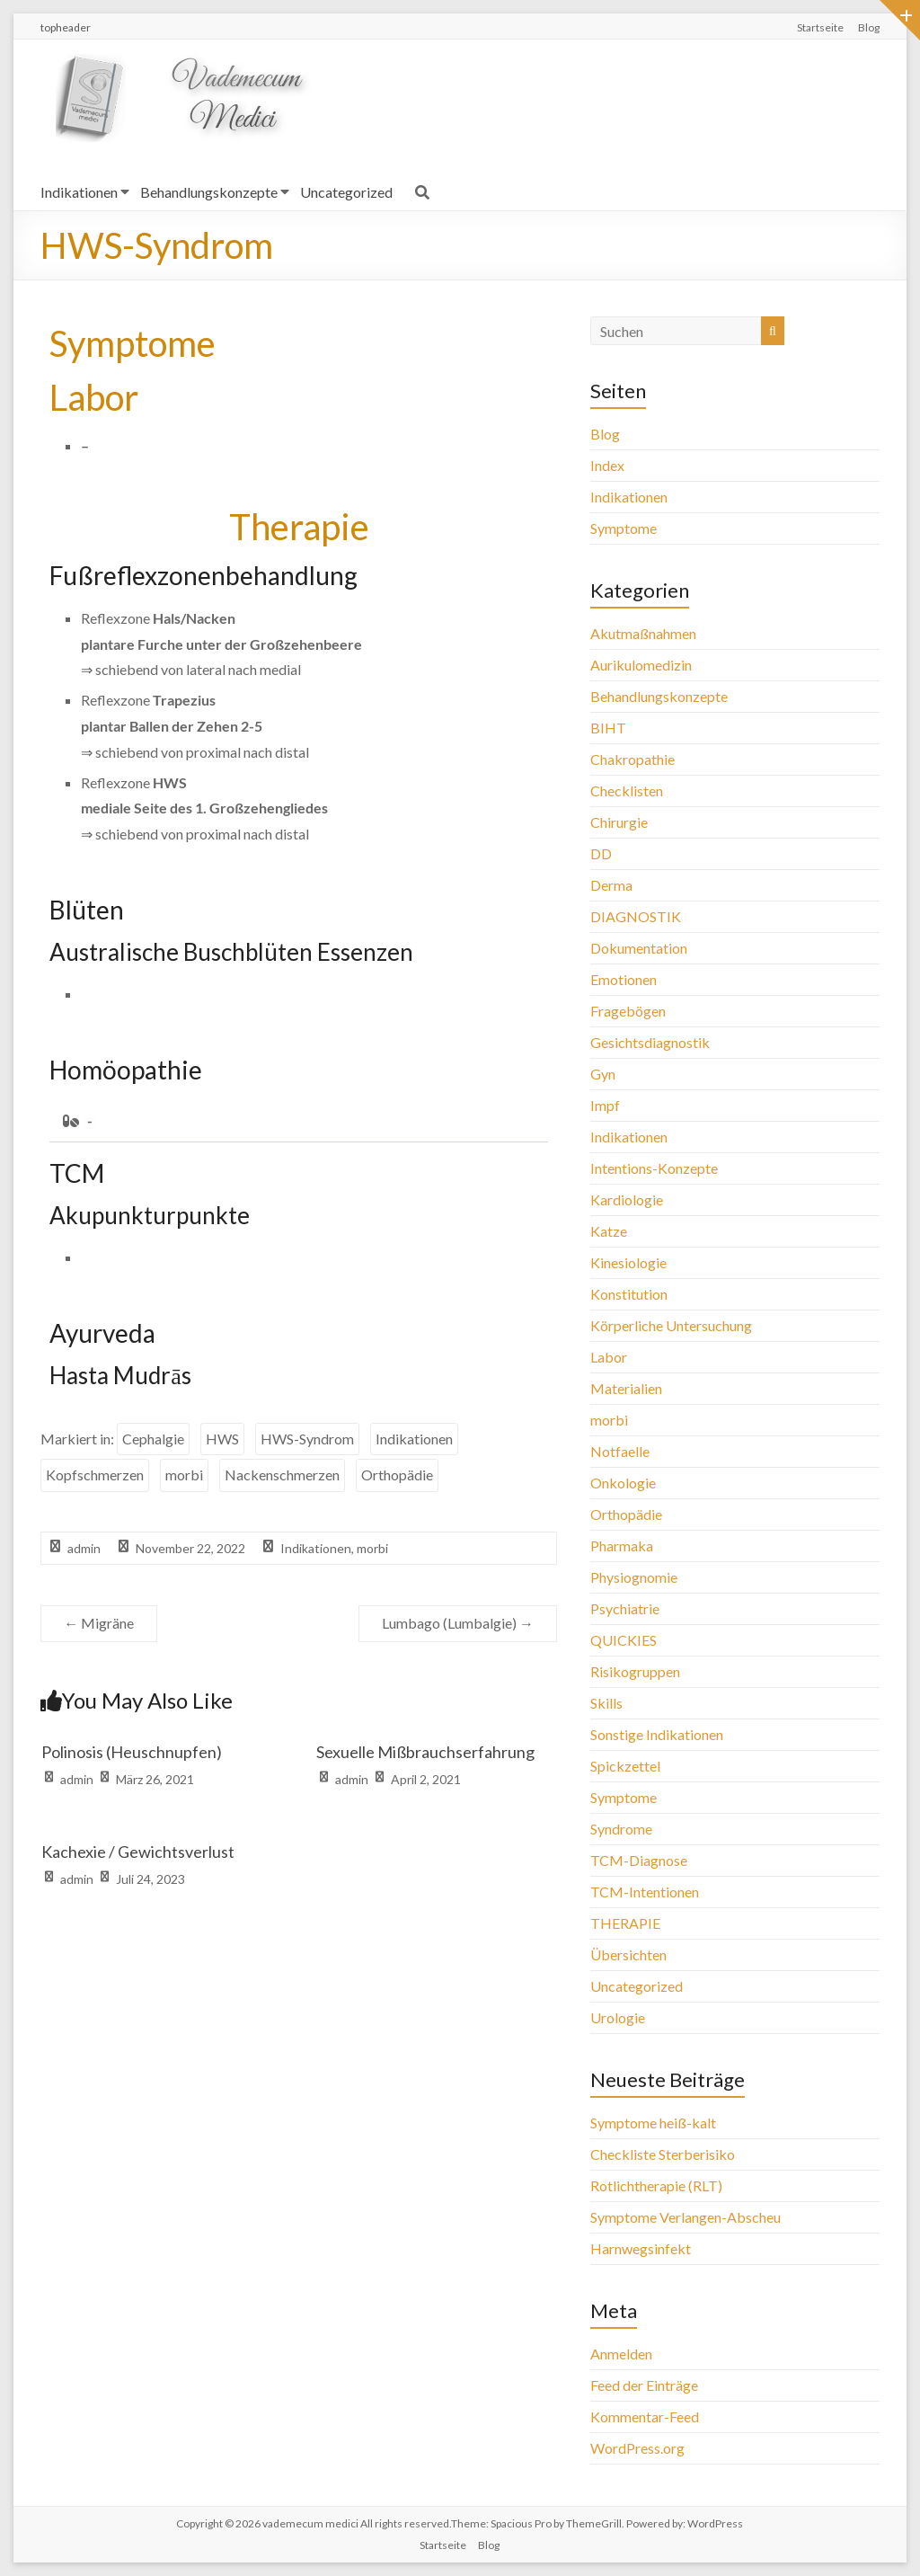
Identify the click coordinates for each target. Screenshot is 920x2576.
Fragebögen (628, 1010)
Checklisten (626, 790)
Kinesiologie (628, 1262)
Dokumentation (638, 947)
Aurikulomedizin (641, 664)
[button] (298, 1121)
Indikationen (79, 191)
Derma (611, 884)
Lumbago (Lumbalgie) (458, 1622)
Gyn (602, 1073)
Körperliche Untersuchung (671, 1325)
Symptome (623, 528)
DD (601, 853)
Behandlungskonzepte (209, 191)
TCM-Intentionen (644, 1891)
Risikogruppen (635, 1671)
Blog (869, 27)
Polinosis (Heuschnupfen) (131, 1752)
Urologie (617, 2017)
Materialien (626, 1388)
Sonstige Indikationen (656, 1734)
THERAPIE (625, 1923)
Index (607, 465)
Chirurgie (619, 822)
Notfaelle (620, 1451)
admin (84, 1548)
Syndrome (621, 1828)
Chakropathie (632, 759)
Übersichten (628, 1954)
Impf (605, 1105)
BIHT (608, 727)
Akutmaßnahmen (643, 633)
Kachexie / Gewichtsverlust (137, 1851)
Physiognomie (633, 1577)
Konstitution (629, 1293)
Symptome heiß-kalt (653, 2122)
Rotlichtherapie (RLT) (656, 2185)
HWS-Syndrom (307, 1438)
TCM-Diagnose (638, 1860)
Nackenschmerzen (282, 1474)
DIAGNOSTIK (635, 916)
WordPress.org (637, 2447)
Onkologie (623, 1482)
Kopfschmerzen (95, 1474)
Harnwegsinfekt (640, 2248)
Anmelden (621, 2353)
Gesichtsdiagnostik (650, 1042)
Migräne (99, 1622)
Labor (608, 1356)
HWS (222, 1438)
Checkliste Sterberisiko (662, 2154)
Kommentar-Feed (644, 2416)
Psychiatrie (624, 1608)
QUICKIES (623, 1639)
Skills (606, 1702)
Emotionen (623, 979)
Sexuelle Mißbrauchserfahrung (425, 1752)
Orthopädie (397, 1474)
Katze (608, 1230)
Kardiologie (626, 1199)
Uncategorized (346, 191)
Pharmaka (621, 1545)
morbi (184, 1474)
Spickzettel (625, 1765)
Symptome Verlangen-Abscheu (685, 2216)
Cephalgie (153, 1438)
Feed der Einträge (644, 2385)
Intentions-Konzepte (654, 1168)
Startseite (820, 27)
